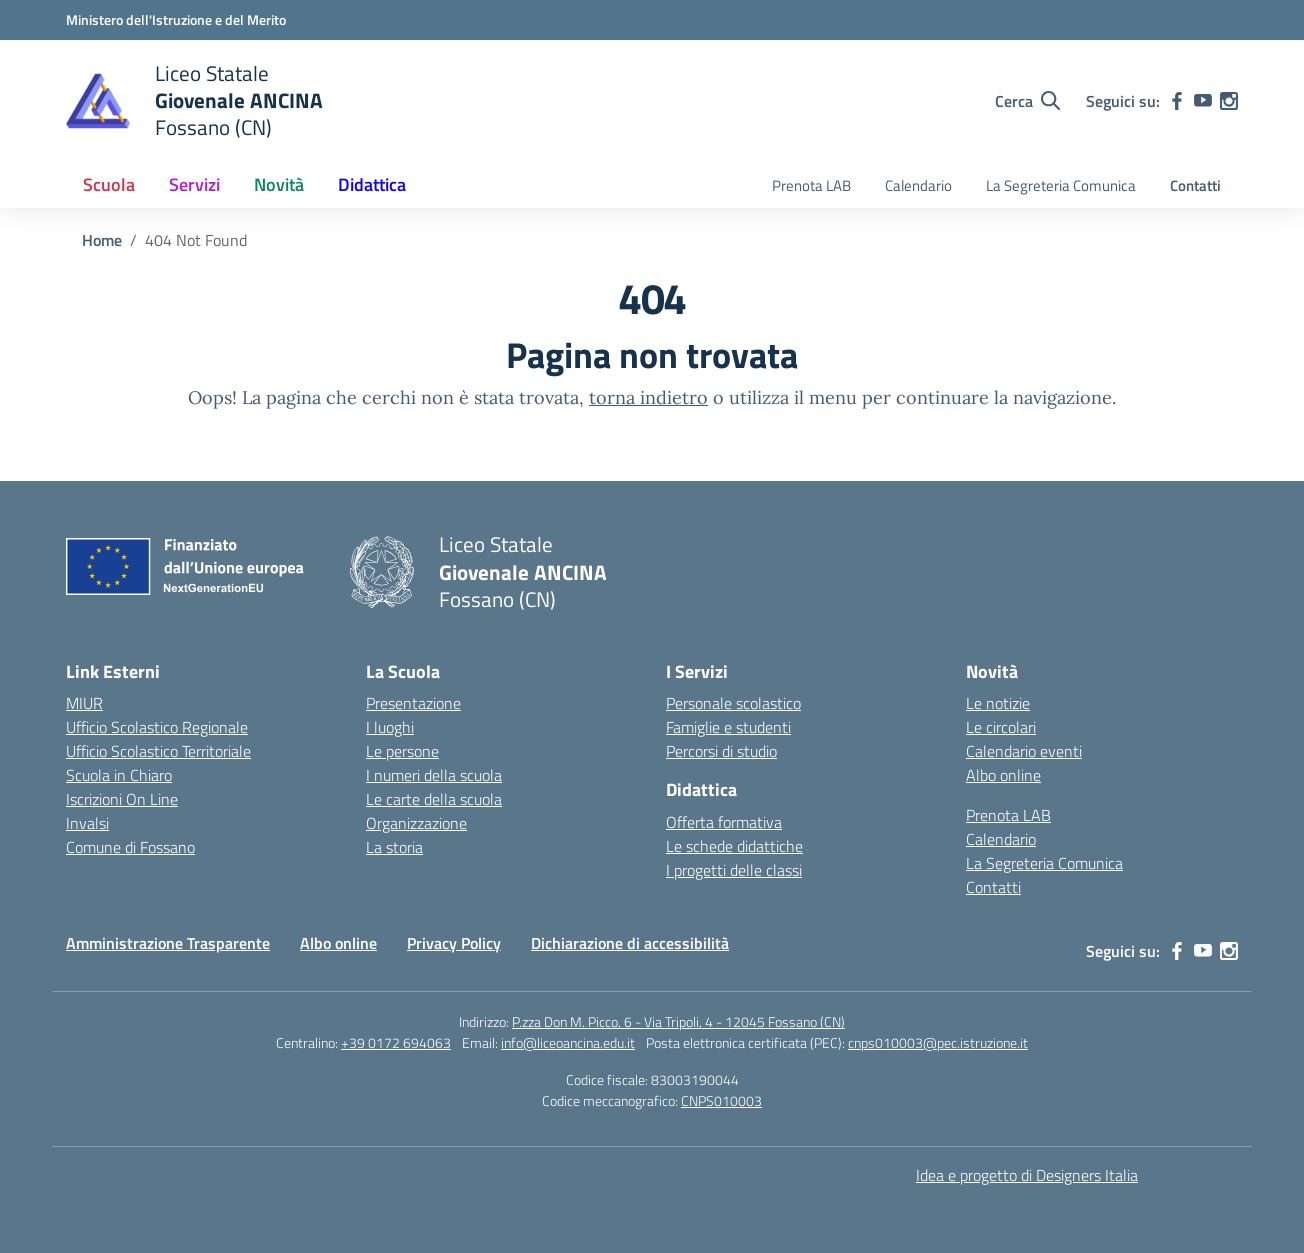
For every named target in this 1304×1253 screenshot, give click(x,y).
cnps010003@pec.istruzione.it (938, 1042)
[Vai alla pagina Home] (102, 240)
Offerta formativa (724, 822)
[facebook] (1177, 101)
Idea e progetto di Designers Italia (1027, 1175)
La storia (394, 847)
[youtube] (1203, 101)
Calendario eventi (1024, 751)
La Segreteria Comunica (1061, 185)
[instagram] (1229, 101)
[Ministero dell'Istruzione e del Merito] (176, 19)
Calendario (918, 185)
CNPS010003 (721, 1100)
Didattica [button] (372, 184)
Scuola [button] (109, 184)
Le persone (402, 751)
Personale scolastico (733, 703)
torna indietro (648, 397)
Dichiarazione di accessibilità (630, 943)
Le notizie (998, 703)
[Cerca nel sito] (1027, 101)
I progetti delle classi (734, 870)
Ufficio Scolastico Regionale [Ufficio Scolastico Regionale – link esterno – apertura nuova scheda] (157, 727)
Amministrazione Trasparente (168, 943)
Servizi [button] (194, 184)
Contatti (1195, 185)
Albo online (1003, 775)
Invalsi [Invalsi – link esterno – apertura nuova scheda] (87, 823)
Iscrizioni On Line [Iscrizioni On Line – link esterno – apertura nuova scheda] (122, 799)
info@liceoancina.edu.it (568, 1042)
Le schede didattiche (734, 846)
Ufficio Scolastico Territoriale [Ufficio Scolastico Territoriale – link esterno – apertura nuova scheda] (158, 751)
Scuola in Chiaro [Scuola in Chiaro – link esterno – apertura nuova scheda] (119, 775)
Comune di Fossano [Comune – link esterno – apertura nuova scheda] (130, 847)
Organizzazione (416, 823)
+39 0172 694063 (396, 1042)
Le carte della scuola (434, 799)
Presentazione (413, 703)
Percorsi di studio (721, 751)
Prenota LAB (811, 185)
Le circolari (1001, 727)
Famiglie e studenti (728, 727)
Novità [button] (279, 184)
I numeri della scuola (434, 775)
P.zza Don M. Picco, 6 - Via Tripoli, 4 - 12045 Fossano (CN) (678, 1021)
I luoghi (390, 727)
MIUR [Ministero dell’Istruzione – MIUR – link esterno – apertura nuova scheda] (84, 703)
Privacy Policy (454, 943)
